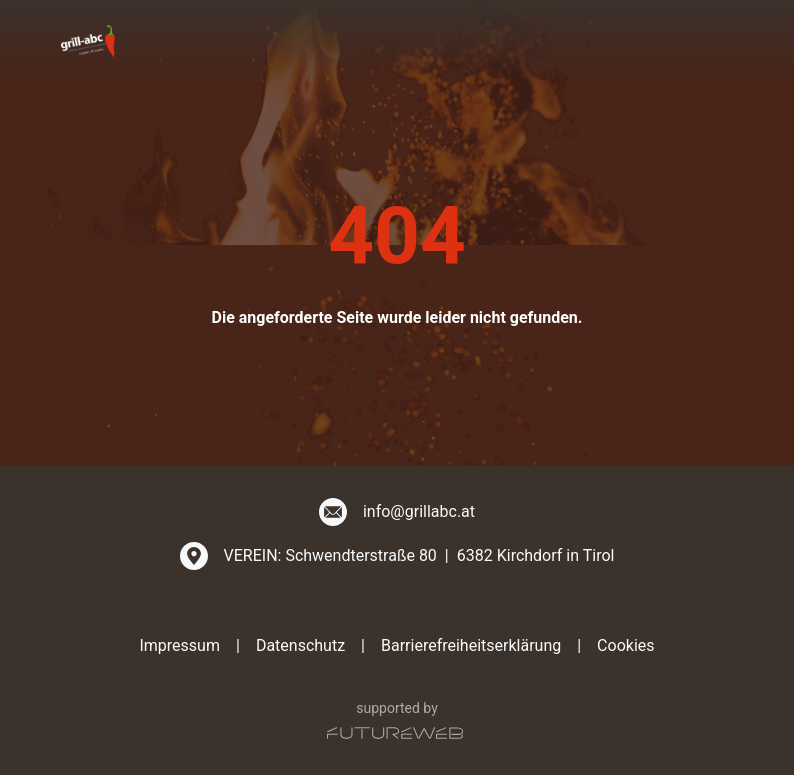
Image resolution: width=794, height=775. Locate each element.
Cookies (625, 645)
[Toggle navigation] (721, 40)
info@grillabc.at (419, 511)
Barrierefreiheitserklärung (471, 645)
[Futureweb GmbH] (395, 733)
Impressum (179, 645)
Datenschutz (300, 645)
